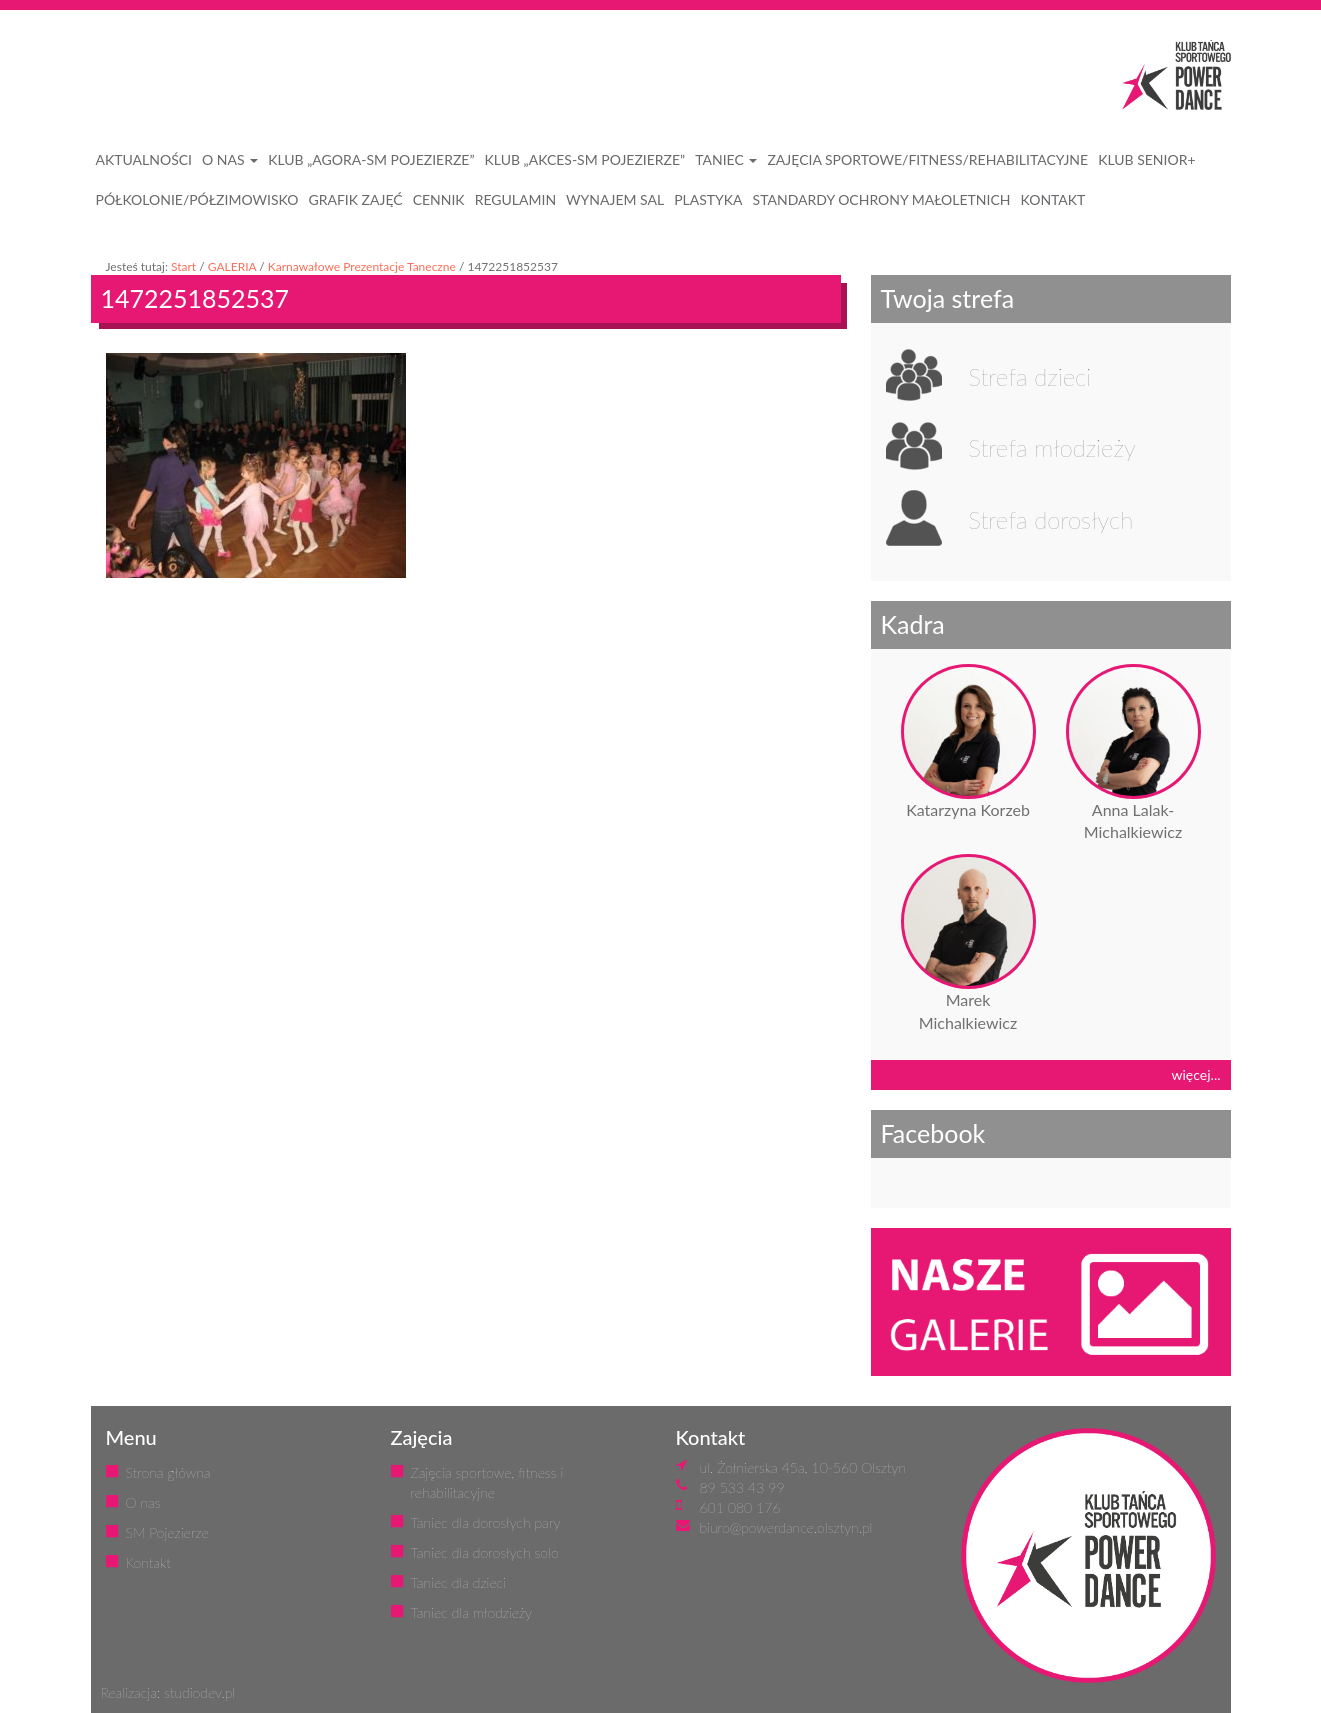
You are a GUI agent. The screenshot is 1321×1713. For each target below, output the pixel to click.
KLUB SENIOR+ (1146, 159)
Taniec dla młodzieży (471, 1612)
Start (183, 266)
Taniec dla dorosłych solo (485, 1552)
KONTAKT (1053, 199)
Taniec (726, 159)
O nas (143, 1502)
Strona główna (168, 1472)
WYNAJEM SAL (615, 199)
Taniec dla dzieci (459, 1582)
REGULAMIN (515, 199)
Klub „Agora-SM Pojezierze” (371, 159)
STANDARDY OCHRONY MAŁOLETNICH (882, 199)
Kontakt (148, 1562)
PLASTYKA (708, 199)
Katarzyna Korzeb (968, 809)
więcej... (1196, 1074)
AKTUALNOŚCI (144, 159)
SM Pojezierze (167, 1532)
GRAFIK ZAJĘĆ (355, 199)
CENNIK (439, 199)
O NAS (230, 159)
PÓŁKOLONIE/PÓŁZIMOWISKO (197, 199)
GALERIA (232, 266)
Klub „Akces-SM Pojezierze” (585, 159)
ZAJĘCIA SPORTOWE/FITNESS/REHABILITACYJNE (927, 159)
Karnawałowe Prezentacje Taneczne (362, 266)
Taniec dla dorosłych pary (486, 1522)
